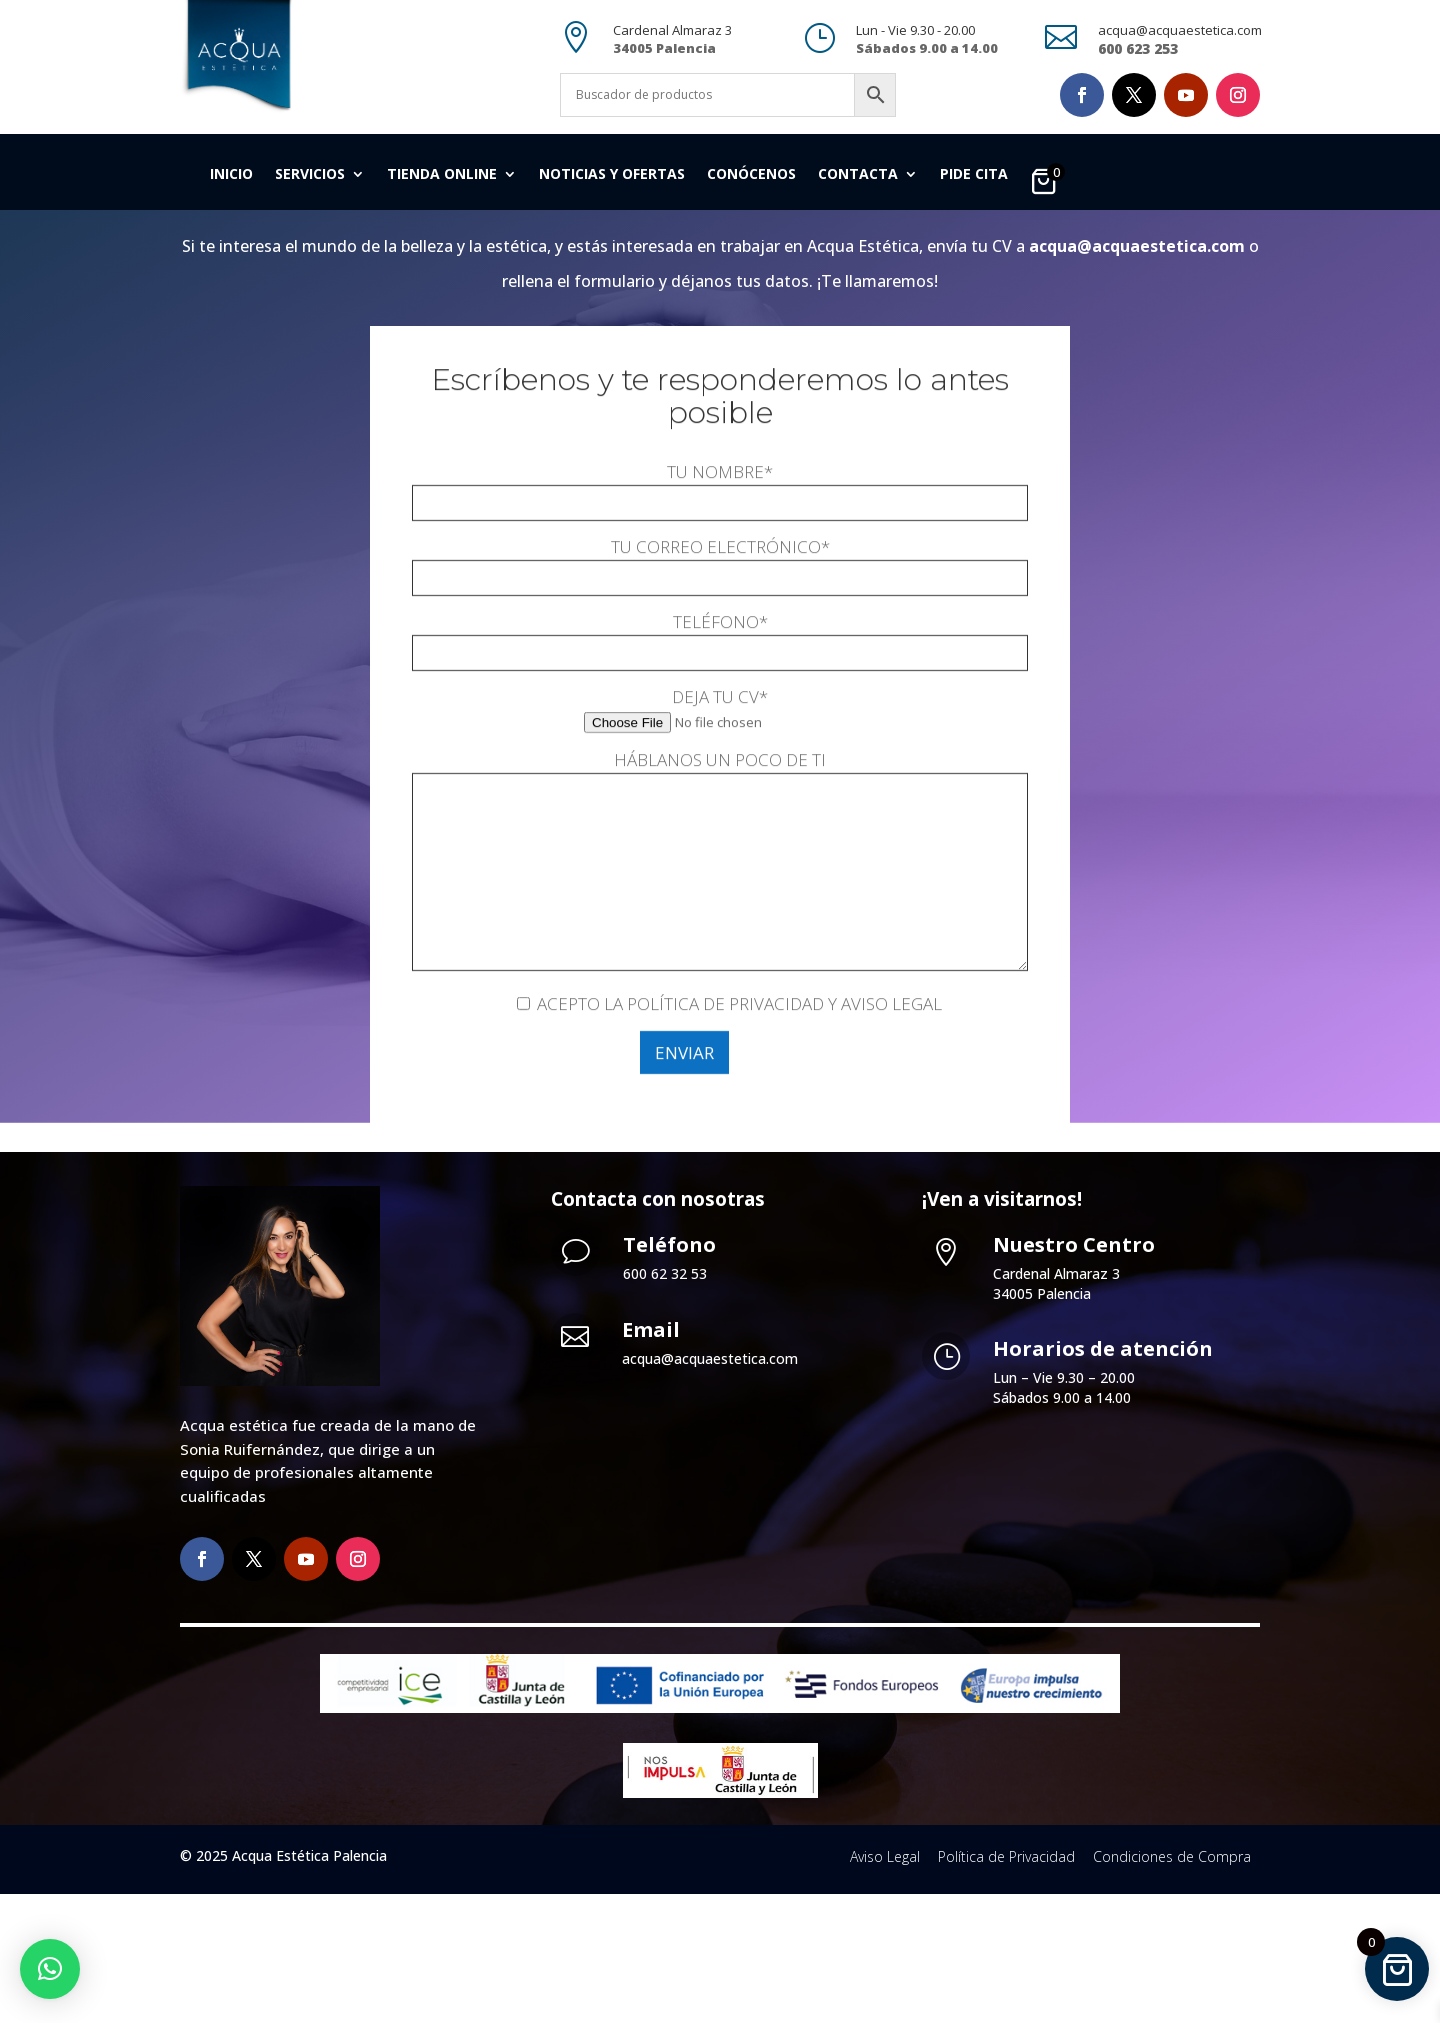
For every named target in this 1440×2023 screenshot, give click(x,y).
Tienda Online (442, 175)
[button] (50, 1969)
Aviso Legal (885, 1985)
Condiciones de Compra (1172, 1985)
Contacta (858, 175)
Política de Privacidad (1006, 1985)
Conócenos (751, 175)
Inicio (231, 175)
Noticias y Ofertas (612, 175)
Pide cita (974, 175)
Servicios (310, 175)
